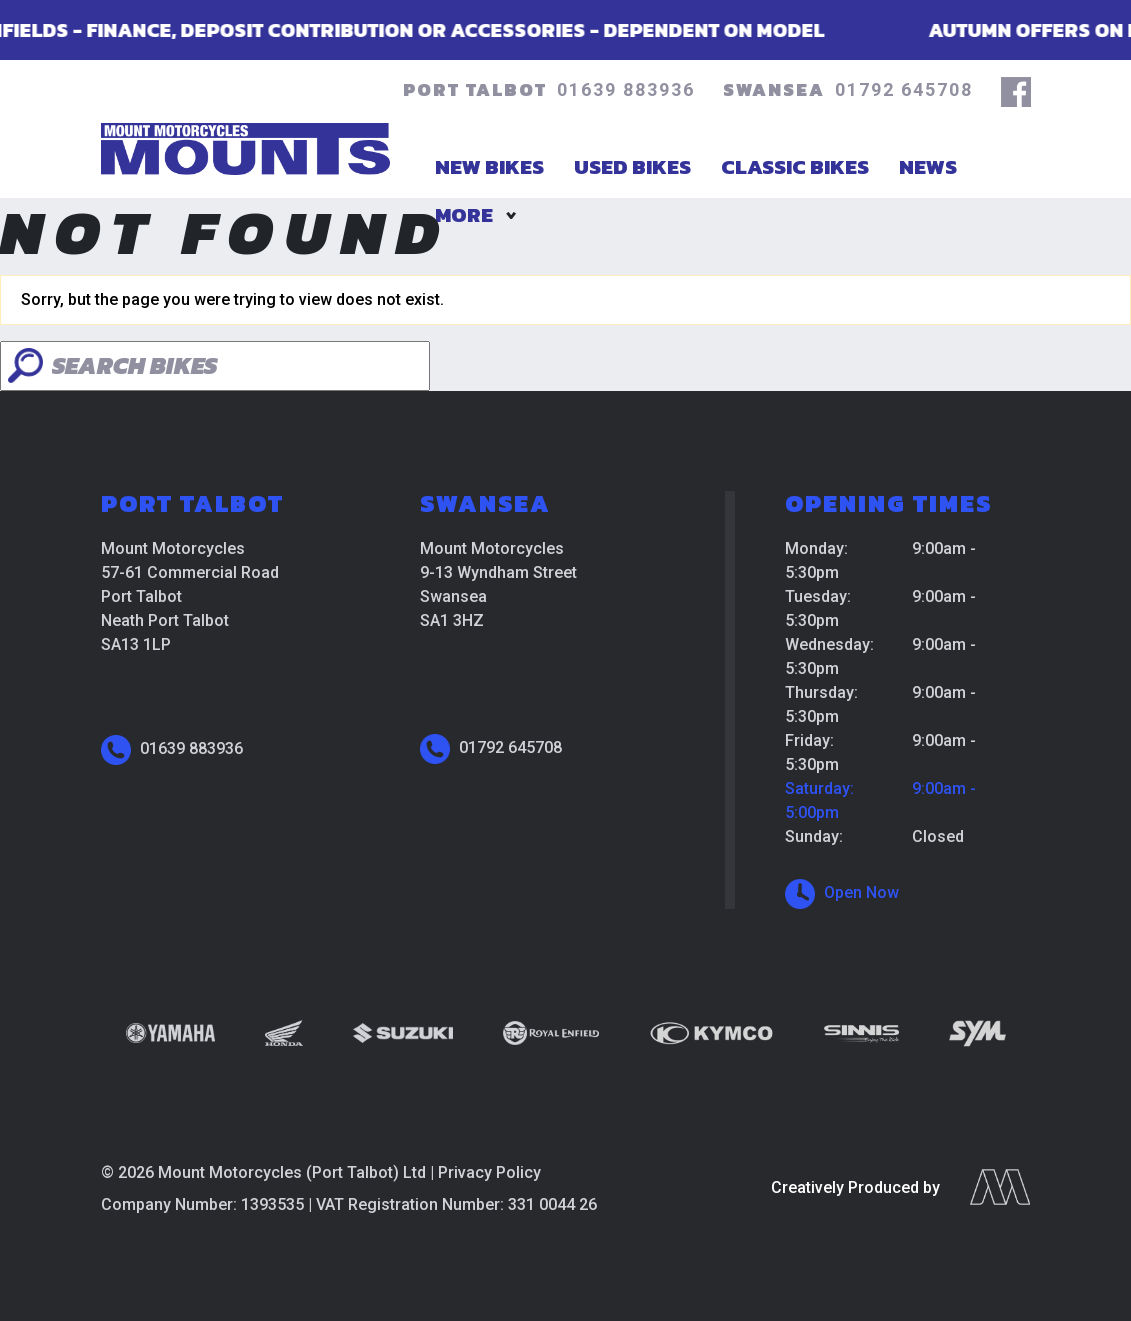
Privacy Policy (489, 1172)
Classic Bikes (795, 166)
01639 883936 (626, 89)
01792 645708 (904, 89)
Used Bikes (632, 166)
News (928, 166)
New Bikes (489, 166)
